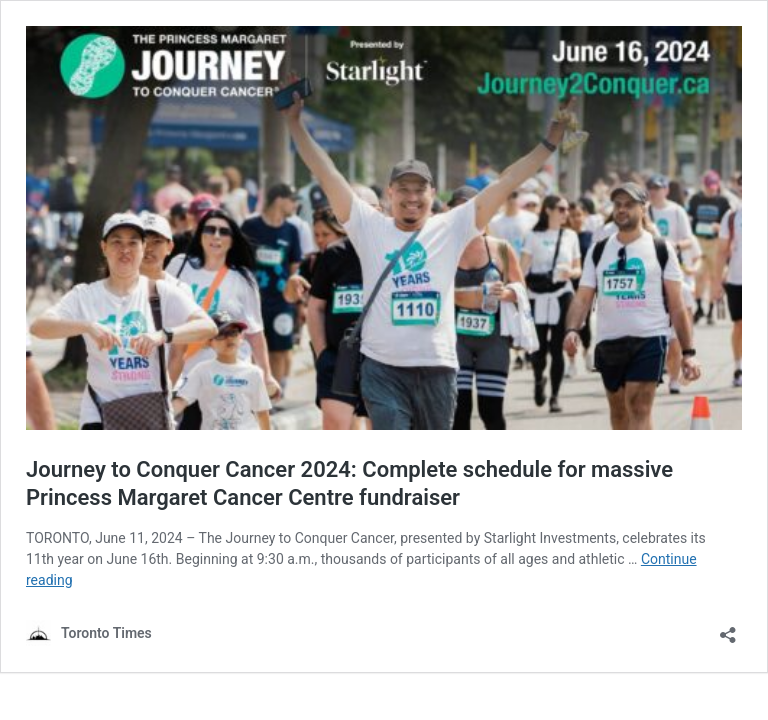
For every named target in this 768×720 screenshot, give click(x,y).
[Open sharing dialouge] (728, 628)
